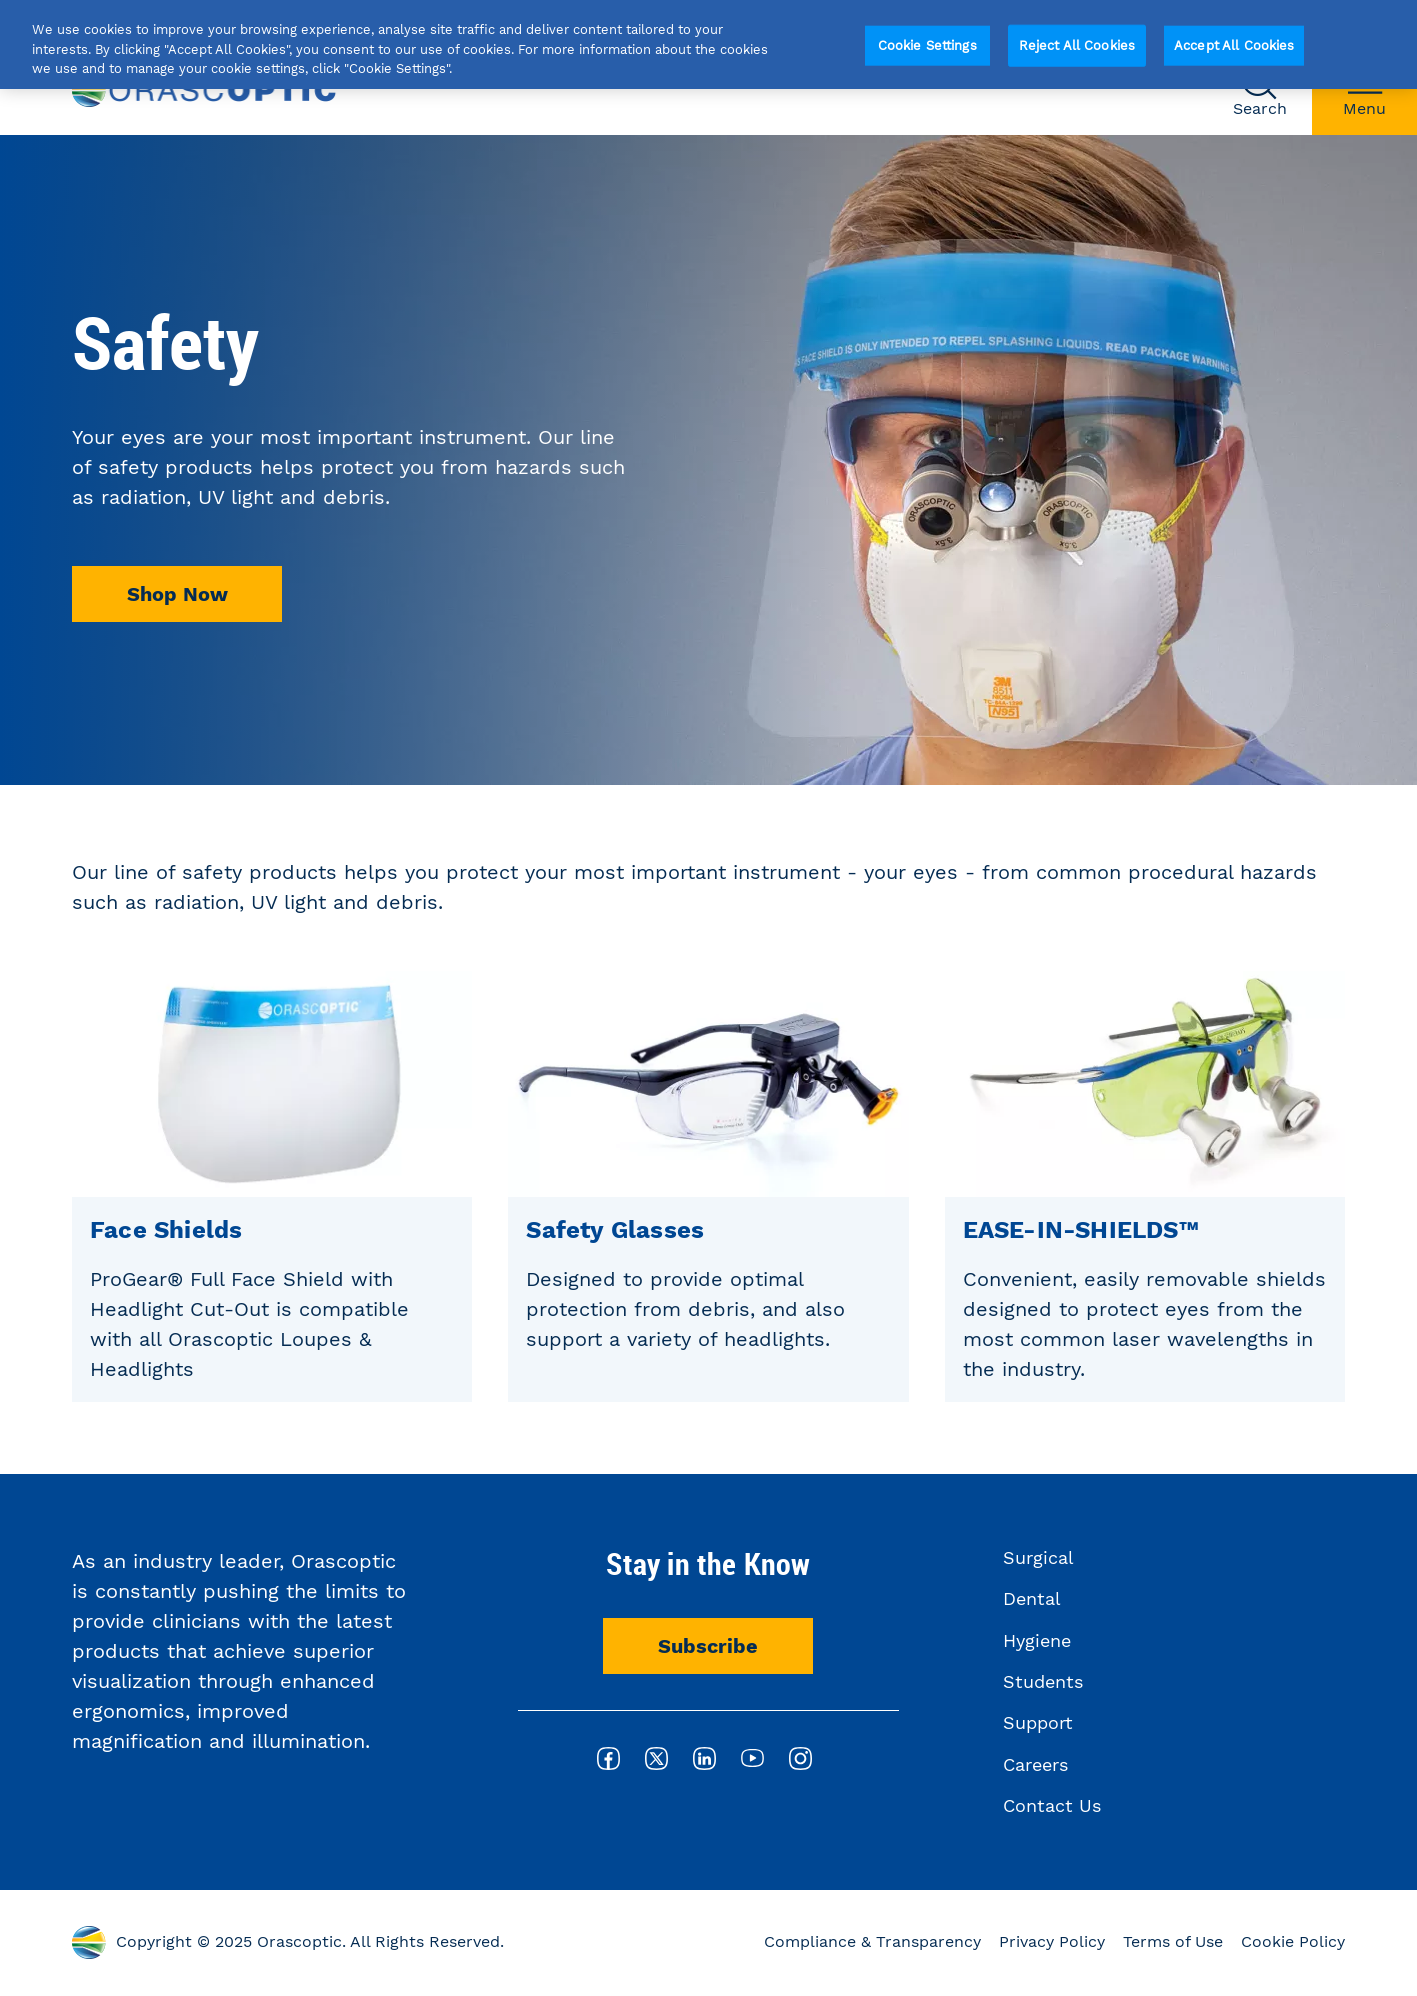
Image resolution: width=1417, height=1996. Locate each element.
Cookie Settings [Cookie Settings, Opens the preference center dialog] (927, 45)
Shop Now (177, 594)
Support (1038, 1722)
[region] (708, 44)
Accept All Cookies (1234, 45)
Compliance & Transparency (872, 1941)
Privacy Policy (1052, 1941)
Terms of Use (1173, 1941)
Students (1043, 1681)
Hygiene (1037, 1640)
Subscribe (708, 1646)
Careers (1035, 1764)
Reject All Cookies (1077, 45)
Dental (1032, 1598)
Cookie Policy (1293, 1941)
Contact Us (1052, 1805)
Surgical (1038, 1557)
